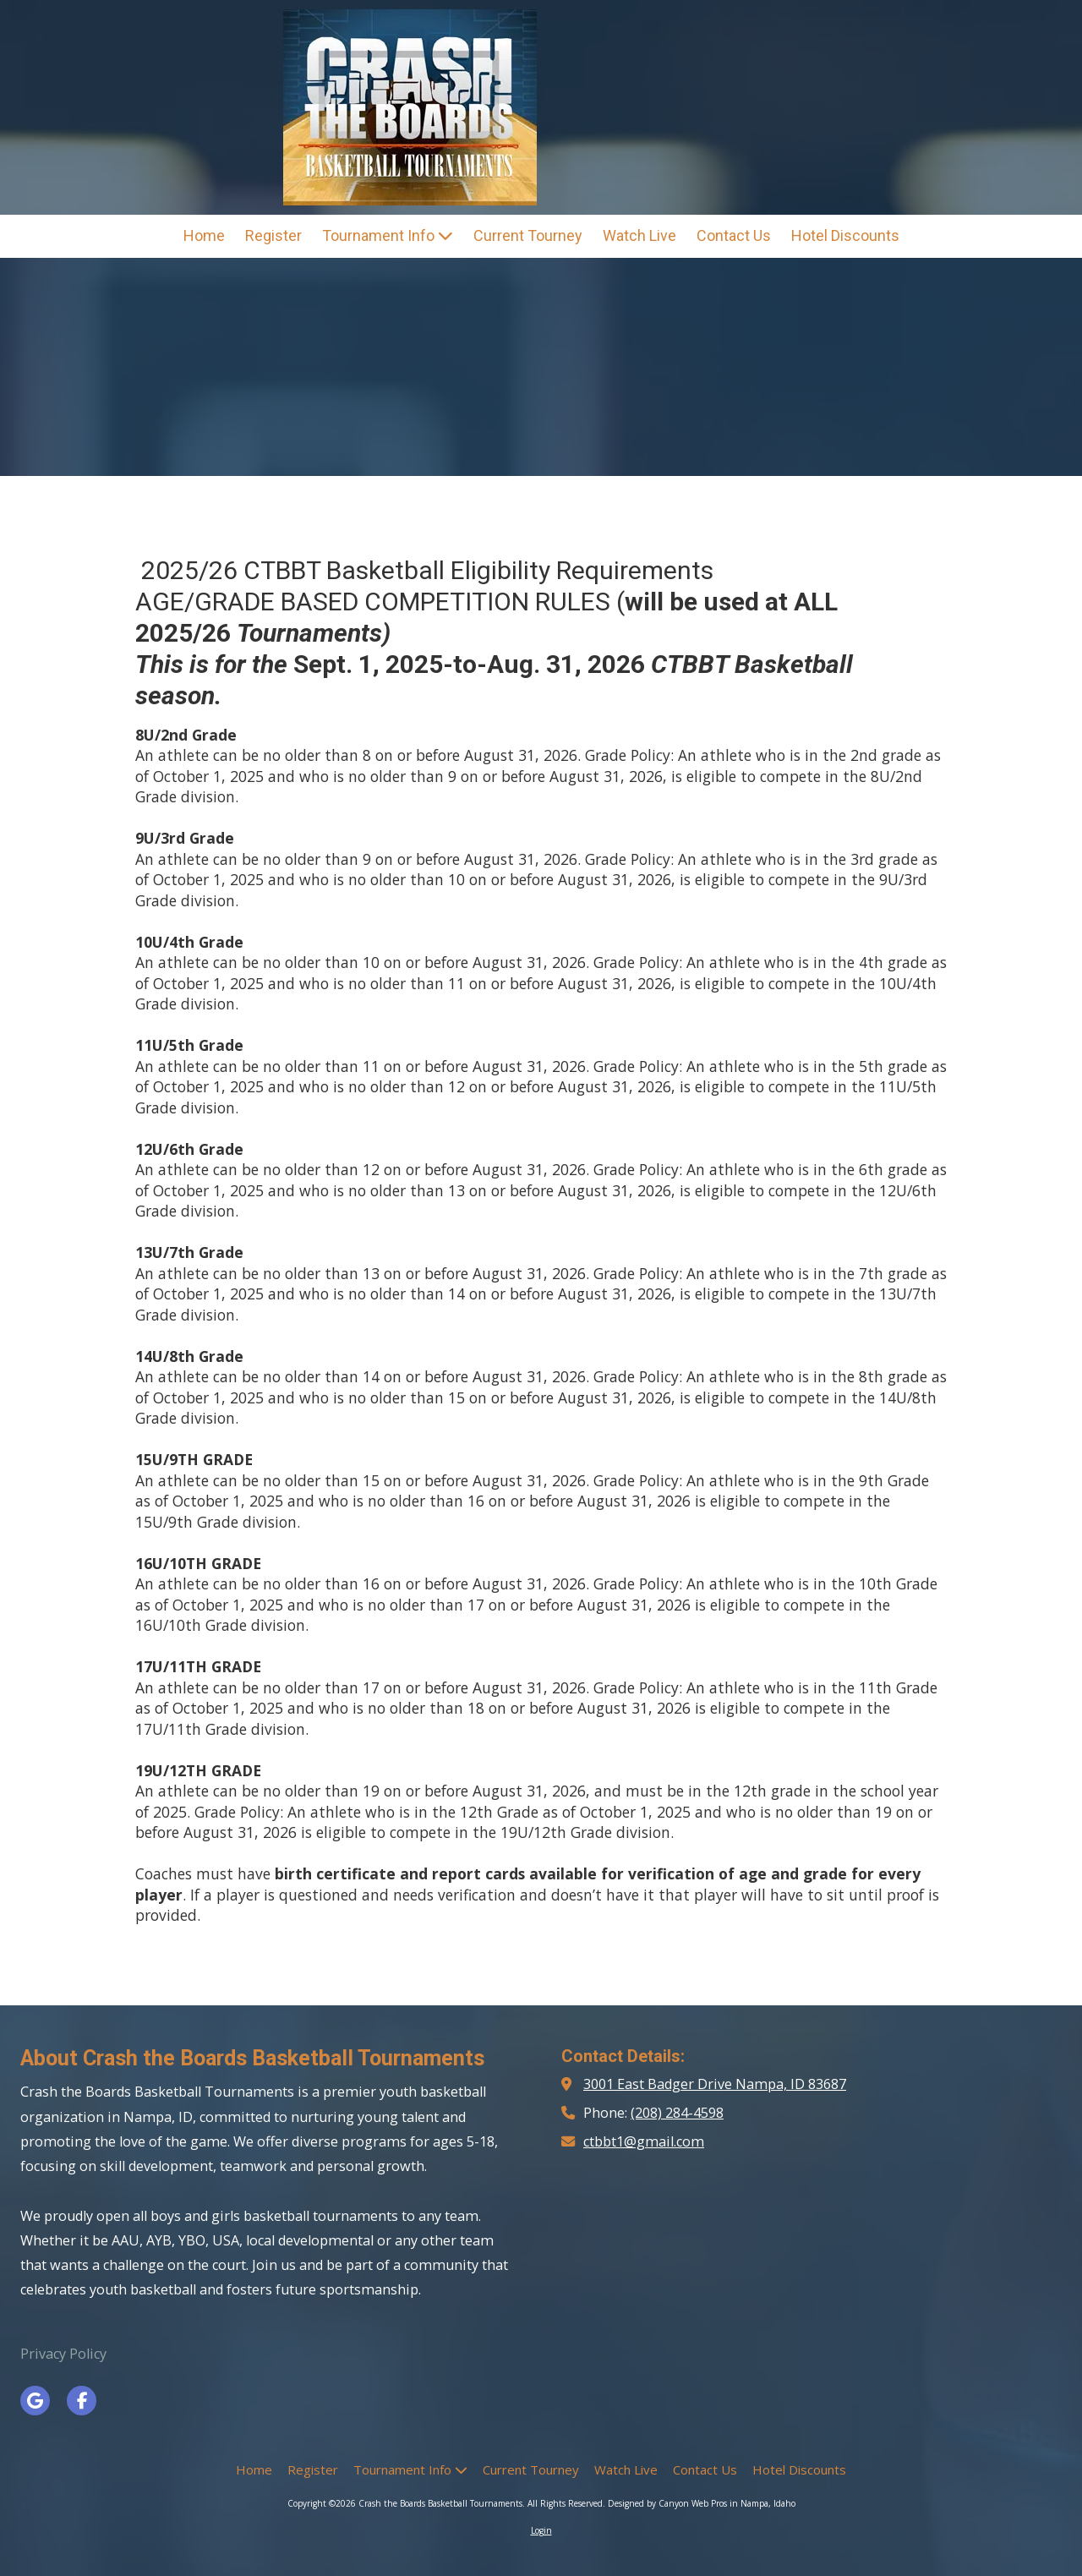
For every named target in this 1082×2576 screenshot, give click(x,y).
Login (541, 2530)
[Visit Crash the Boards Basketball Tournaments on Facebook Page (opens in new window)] (81, 2400)
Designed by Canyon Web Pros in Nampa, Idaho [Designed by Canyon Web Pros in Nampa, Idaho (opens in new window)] (701, 2503)
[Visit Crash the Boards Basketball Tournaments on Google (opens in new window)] (35, 2400)
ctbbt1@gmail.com (643, 2141)
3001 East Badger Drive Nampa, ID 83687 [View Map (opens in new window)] (714, 2084)
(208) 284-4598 (677, 2112)
